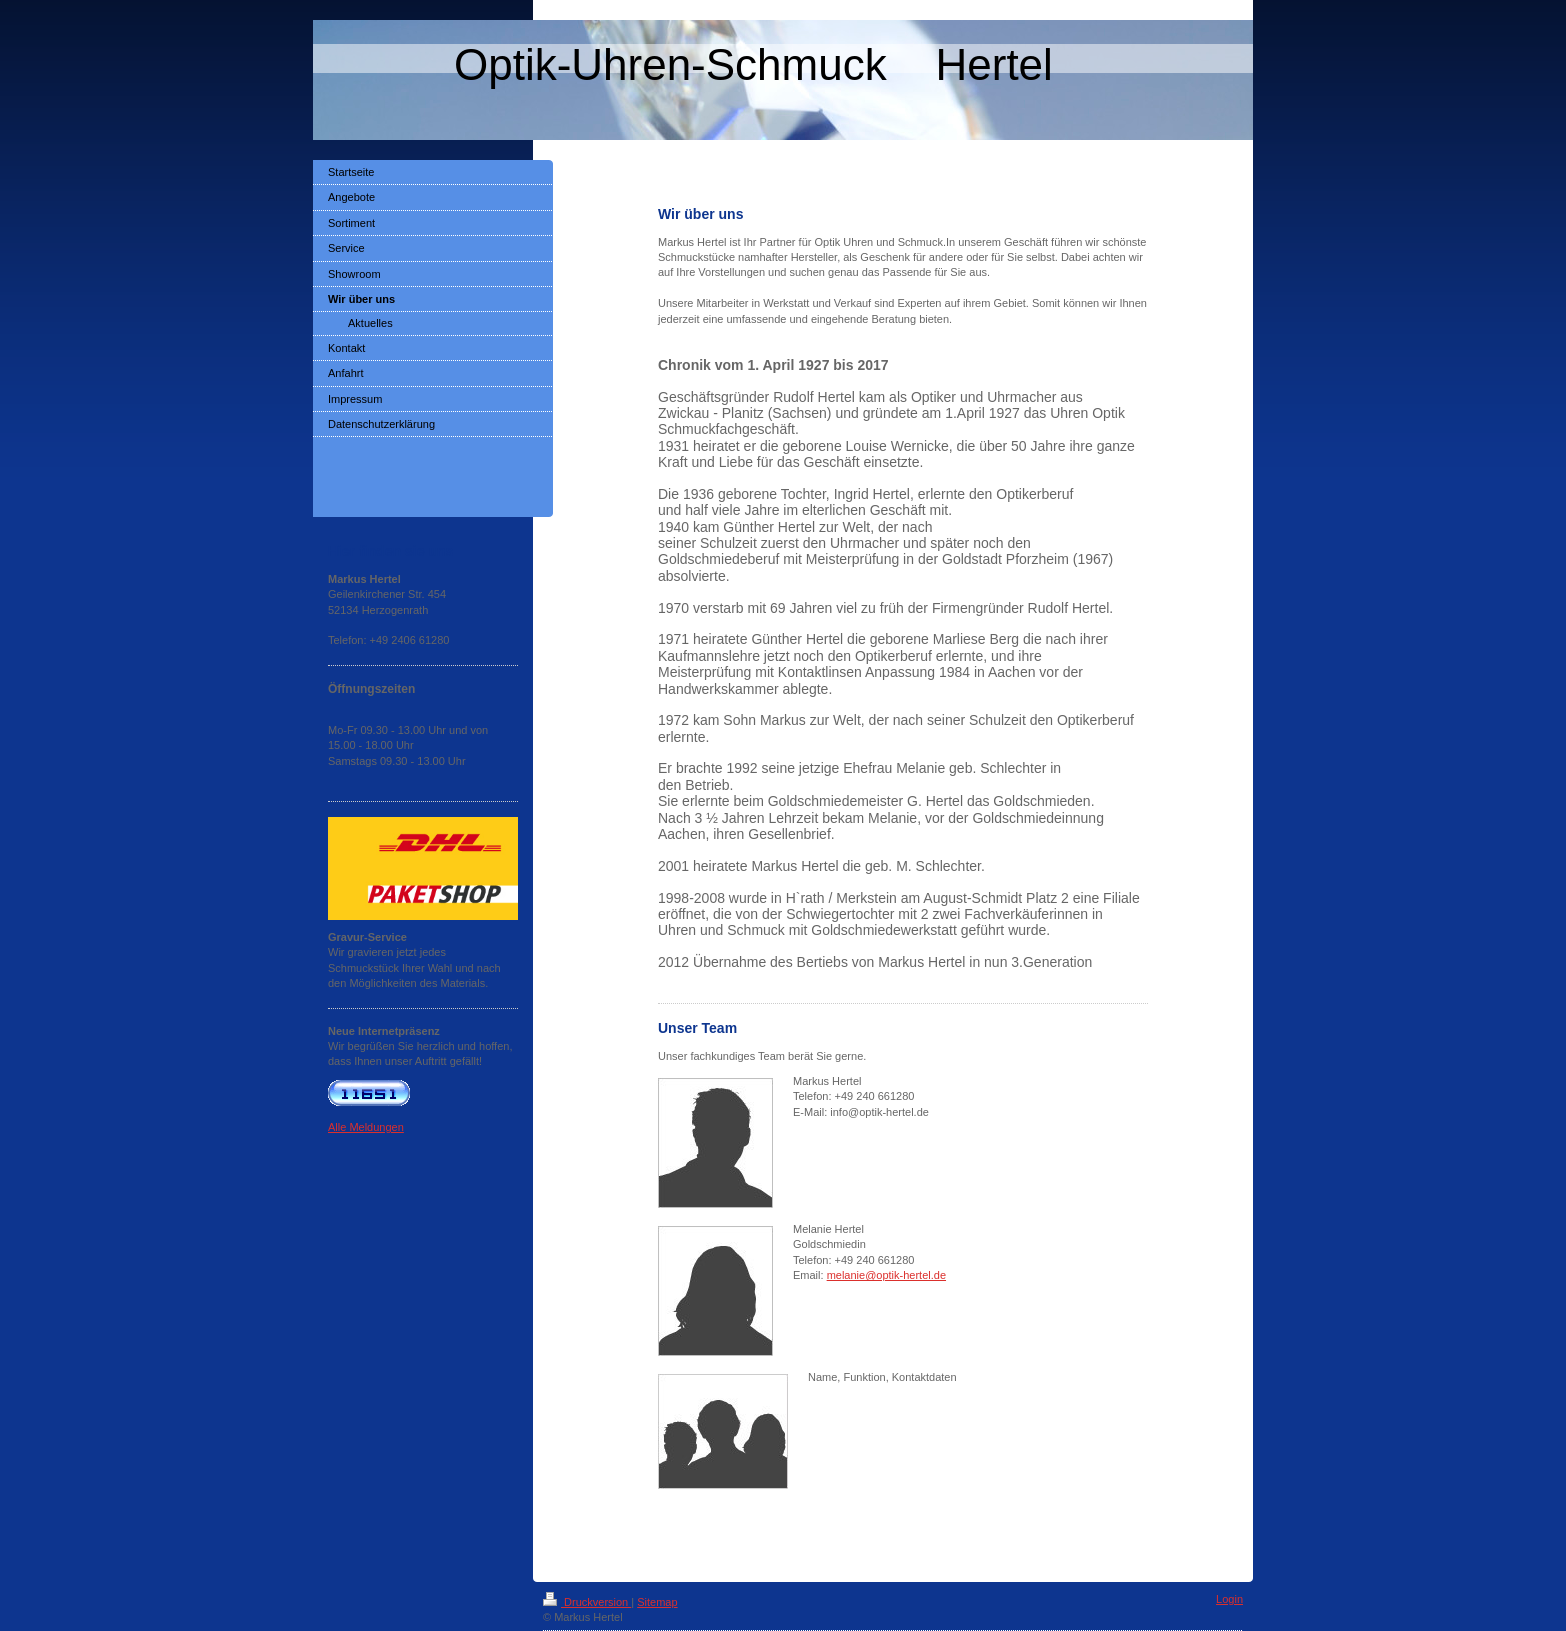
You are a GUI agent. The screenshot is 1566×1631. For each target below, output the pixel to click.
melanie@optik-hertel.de (886, 1275)
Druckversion (587, 1602)
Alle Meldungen (366, 1127)
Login (1229, 1599)
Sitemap (657, 1602)
